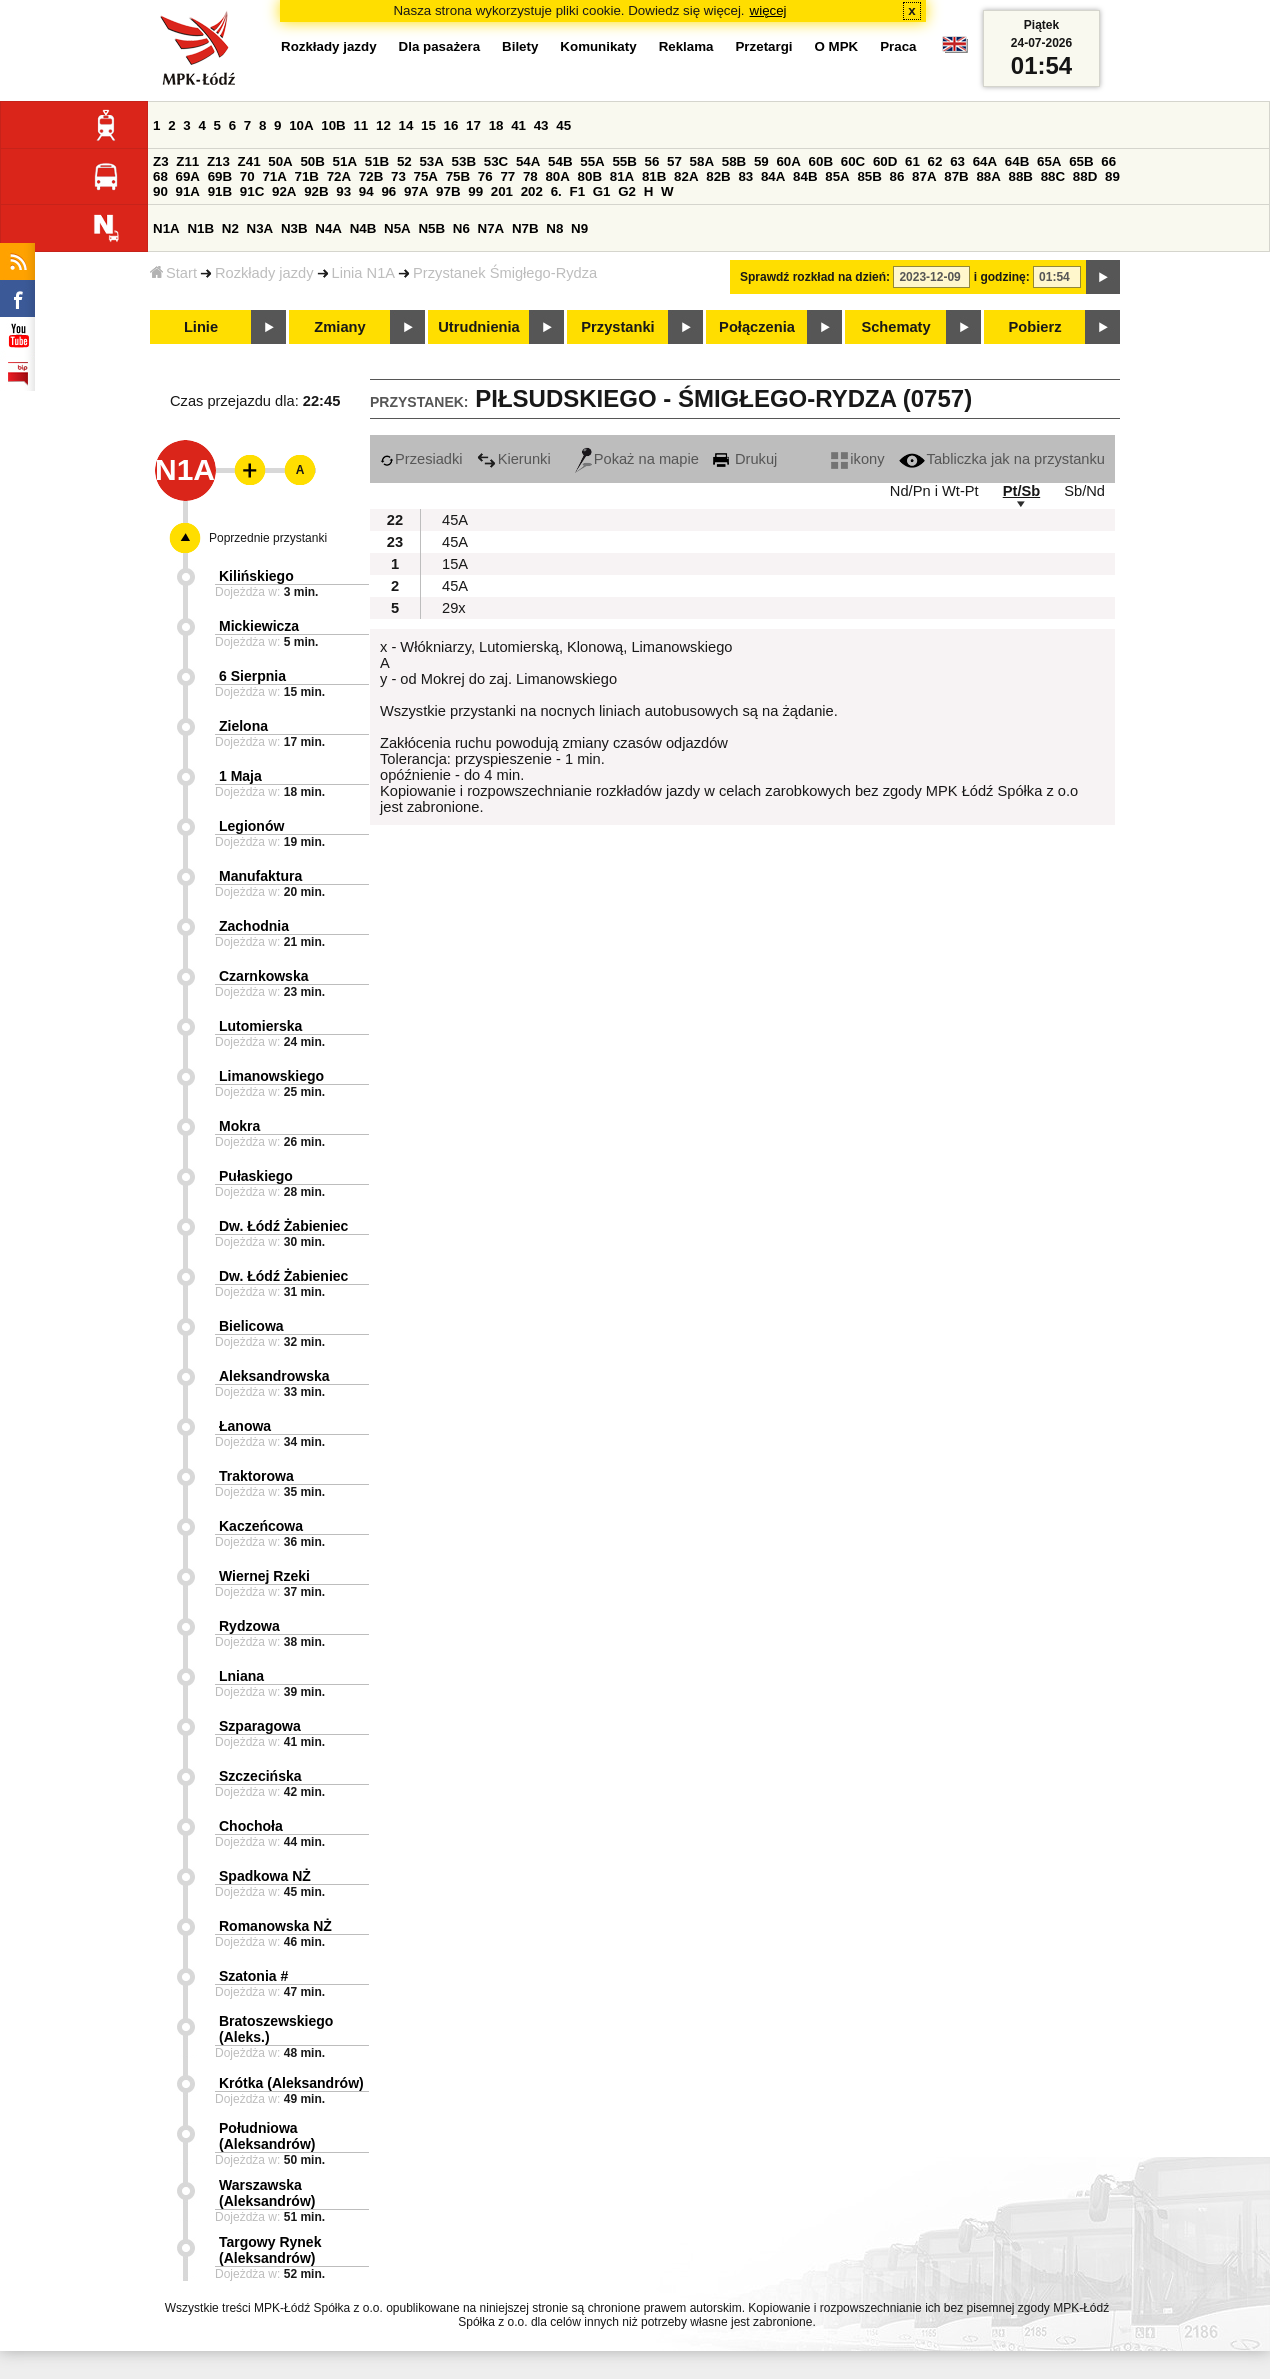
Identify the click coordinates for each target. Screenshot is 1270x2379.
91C (252, 191)
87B (956, 176)
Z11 (187, 161)
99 (475, 191)
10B (333, 125)
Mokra (239, 1126)
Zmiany (339, 327)
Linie (201, 327)
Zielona (243, 726)
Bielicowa (251, 1326)
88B (1021, 176)
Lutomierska (260, 1026)
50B (312, 161)
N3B (294, 228)
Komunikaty (598, 46)
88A (988, 176)
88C (1053, 176)
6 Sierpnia (252, 676)
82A (686, 176)
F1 (577, 191)
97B (448, 191)
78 (530, 176)
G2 (627, 191)
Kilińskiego (256, 576)
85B (869, 176)
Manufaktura (260, 876)
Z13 (218, 161)
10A (301, 125)
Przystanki (617, 327)
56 (652, 161)
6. (556, 191)
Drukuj (745, 459)
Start (173, 273)
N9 (579, 228)
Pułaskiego (256, 1176)
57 (674, 161)
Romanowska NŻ (275, 1926)
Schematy (895, 327)
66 (1108, 161)
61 (912, 161)
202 (532, 191)
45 (563, 125)
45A (455, 520)
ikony (857, 459)
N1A (166, 228)
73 (398, 176)
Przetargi (763, 46)
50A (280, 161)
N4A (328, 228)
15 (428, 125)
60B (821, 161)
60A (788, 161)
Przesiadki (421, 459)
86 (897, 176)
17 (473, 125)
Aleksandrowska (274, 1376)
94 (366, 191)
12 (383, 125)
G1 (602, 191)
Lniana (241, 1676)
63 (957, 161)
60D (885, 161)
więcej (768, 10)
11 (360, 125)
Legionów (251, 826)
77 (507, 176)
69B (220, 176)
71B (307, 176)
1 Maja (240, 776)
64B (1017, 161)
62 (935, 161)
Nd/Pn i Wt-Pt (934, 491)
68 (160, 176)
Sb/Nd (1084, 491)
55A (592, 161)
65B (1081, 161)
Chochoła (251, 1826)
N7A (491, 228)
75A (426, 176)
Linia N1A (364, 273)
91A (188, 191)
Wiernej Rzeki (264, 1576)
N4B (363, 228)
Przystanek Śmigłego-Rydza (505, 273)
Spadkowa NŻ (265, 1876)
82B (718, 176)
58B (734, 161)
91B (220, 191)
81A (622, 176)
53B (464, 161)
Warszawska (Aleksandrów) (267, 2193)
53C (496, 161)
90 (160, 191)
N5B (431, 228)
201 (502, 191)
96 (388, 191)
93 (343, 191)
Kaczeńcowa (261, 1526)
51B (377, 161)
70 (247, 176)
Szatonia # (253, 1976)
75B (458, 176)
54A (528, 161)
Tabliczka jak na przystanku (1002, 459)
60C (853, 161)
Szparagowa (260, 1726)
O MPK (837, 46)
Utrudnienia (478, 327)
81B (654, 176)
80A (557, 176)
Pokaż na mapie (637, 459)
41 (518, 125)
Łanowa (245, 1426)
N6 (461, 228)
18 (496, 125)
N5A (397, 228)
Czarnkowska (263, 976)
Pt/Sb (1021, 491)
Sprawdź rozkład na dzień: (815, 277)
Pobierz (1035, 327)
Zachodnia (254, 926)
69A (188, 176)
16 (451, 125)
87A (924, 176)
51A (345, 161)
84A (773, 176)
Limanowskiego (271, 1076)
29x (454, 608)
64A (985, 161)
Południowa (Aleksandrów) (267, 2136)
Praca (898, 46)
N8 (554, 228)
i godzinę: (1002, 277)
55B (624, 161)
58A (702, 161)
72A (339, 176)
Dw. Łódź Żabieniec (283, 1226)
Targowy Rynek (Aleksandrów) (270, 2250)
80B (590, 176)
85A (837, 176)
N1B (200, 228)
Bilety (520, 46)
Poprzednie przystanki (268, 538)
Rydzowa (249, 1626)
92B (316, 191)
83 (745, 176)
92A (284, 191)
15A (455, 564)
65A (1049, 161)
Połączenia (757, 327)
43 (541, 125)
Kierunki (514, 459)
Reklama (686, 46)
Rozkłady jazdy (264, 273)
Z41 (249, 161)
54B (560, 161)
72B (371, 176)
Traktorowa (256, 1476)
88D (1085, 176)
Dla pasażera (440, 46)
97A (416, 191)
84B (805, 176)
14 (406, 125)
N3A (260, 228)
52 (404, 161)
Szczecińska (260, 1776)
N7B (525, 228)
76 (485, 176)
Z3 (161, 161)
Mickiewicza (259, 626)
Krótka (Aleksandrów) (291, 2083)
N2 (230, 228)
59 (761, 161)
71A (274, 176)
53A (431, 161)
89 (1112, 176)
